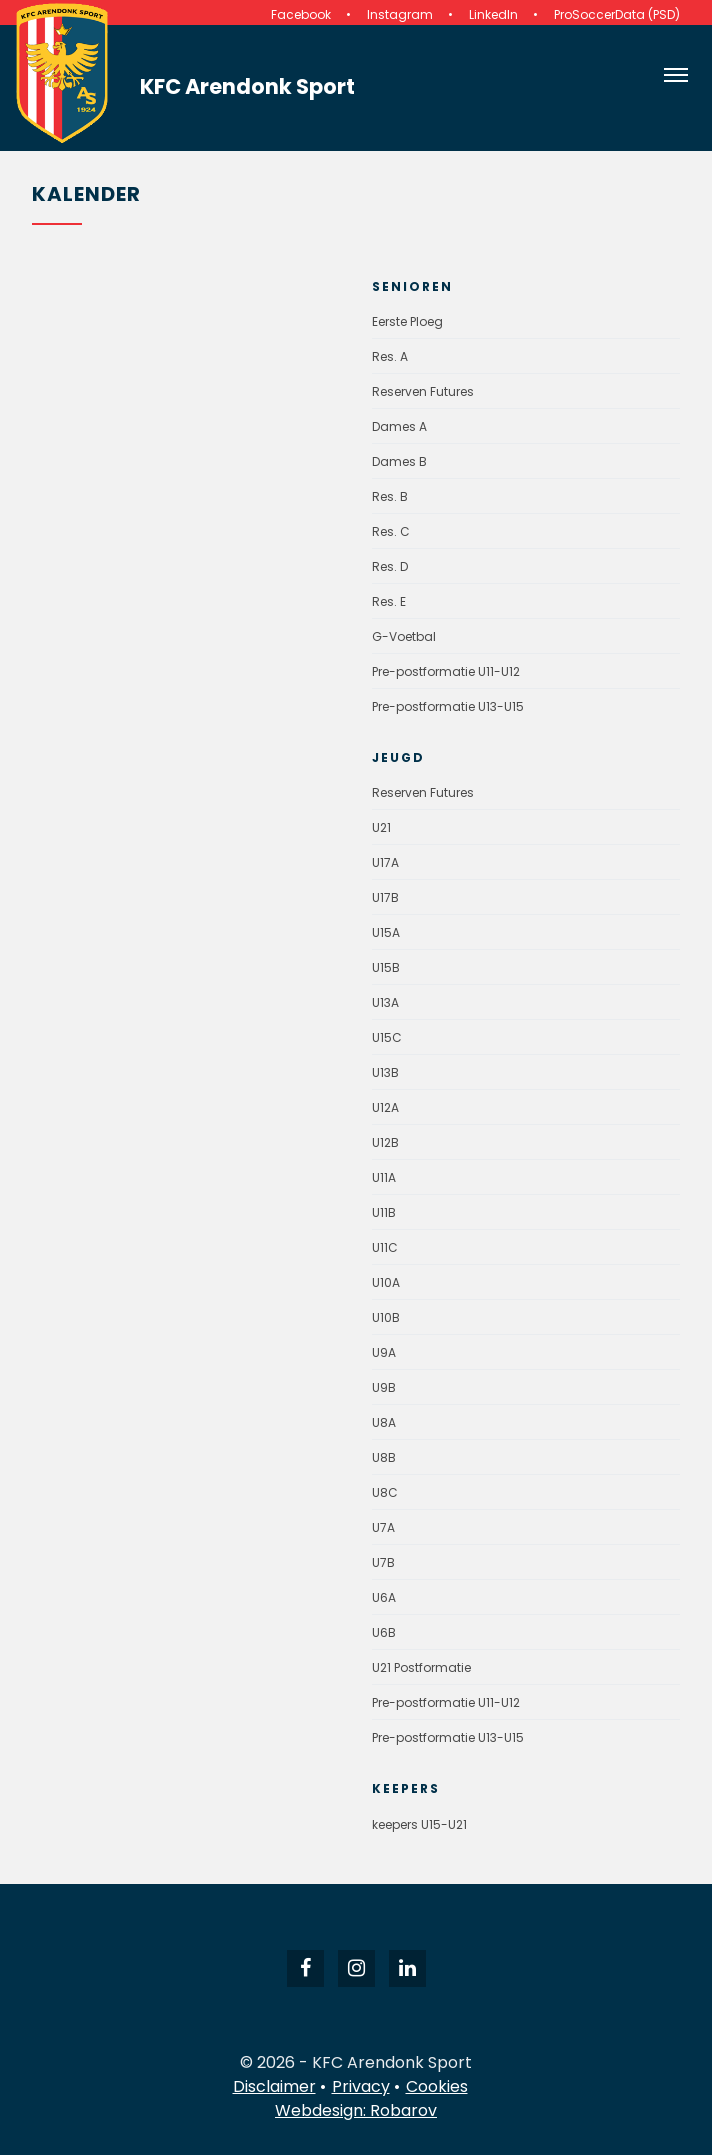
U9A (384, 1352)
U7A (383, 1527)
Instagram (400, 14)
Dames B (399, 461)
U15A (386, 932)
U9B (384, 1387)
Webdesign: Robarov (356, 2110)
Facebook (301, 14)
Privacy (361, 2086)
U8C (385, 1492)
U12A (385, 1107)
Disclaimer (274, 2086)
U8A (384, 1422)
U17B (385, 897)
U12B (385, 1142)
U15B (386, 967)
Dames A (399, 426)
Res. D (390, 566)
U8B (384, 1457)
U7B (383, 1562)
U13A (385, 1002)
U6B (384, 1632)
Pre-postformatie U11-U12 (446, 671)
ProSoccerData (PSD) (617, 14)
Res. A (390, 356)
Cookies (437, 2086)
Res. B (390, 496)
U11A (384, 1177)
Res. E (389, 601)
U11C (385, 1247)
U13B (385, 1072)
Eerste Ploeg (407, 321)
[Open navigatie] (676, 75)
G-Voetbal (404, 636)
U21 (381, 827)
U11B (384, 1212)
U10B (386, 1317)
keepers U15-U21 (419, 1824)
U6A (384, 1597)
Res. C (391, 531)
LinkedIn (493, 14)
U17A (385, 862)
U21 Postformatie (421, 1667)
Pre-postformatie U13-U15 (448, 706)
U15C (387, 1037)
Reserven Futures (423, 391)
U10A (386, 1282)
